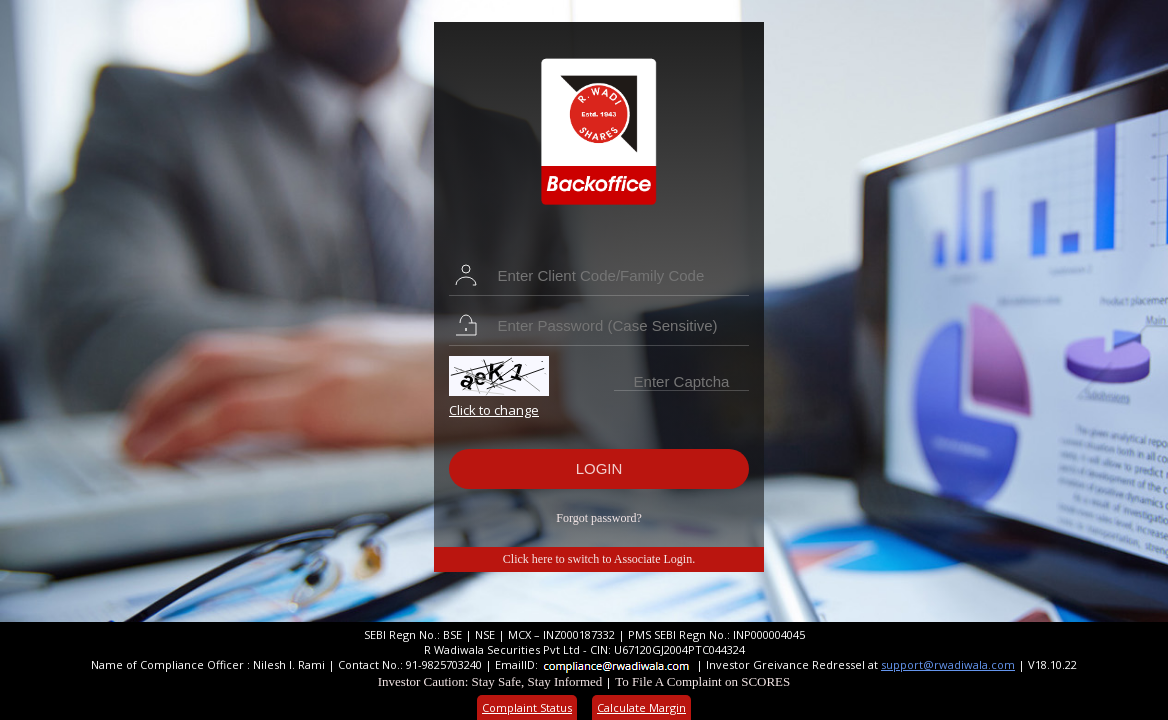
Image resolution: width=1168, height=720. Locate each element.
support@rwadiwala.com (948, 664)
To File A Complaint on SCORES (702, 681)
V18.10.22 (1052, 664)
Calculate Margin (641, 707)
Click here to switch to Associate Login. (599, 559)
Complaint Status (527, 707)
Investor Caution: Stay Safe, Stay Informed (490, 681)
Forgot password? (598, 518)
